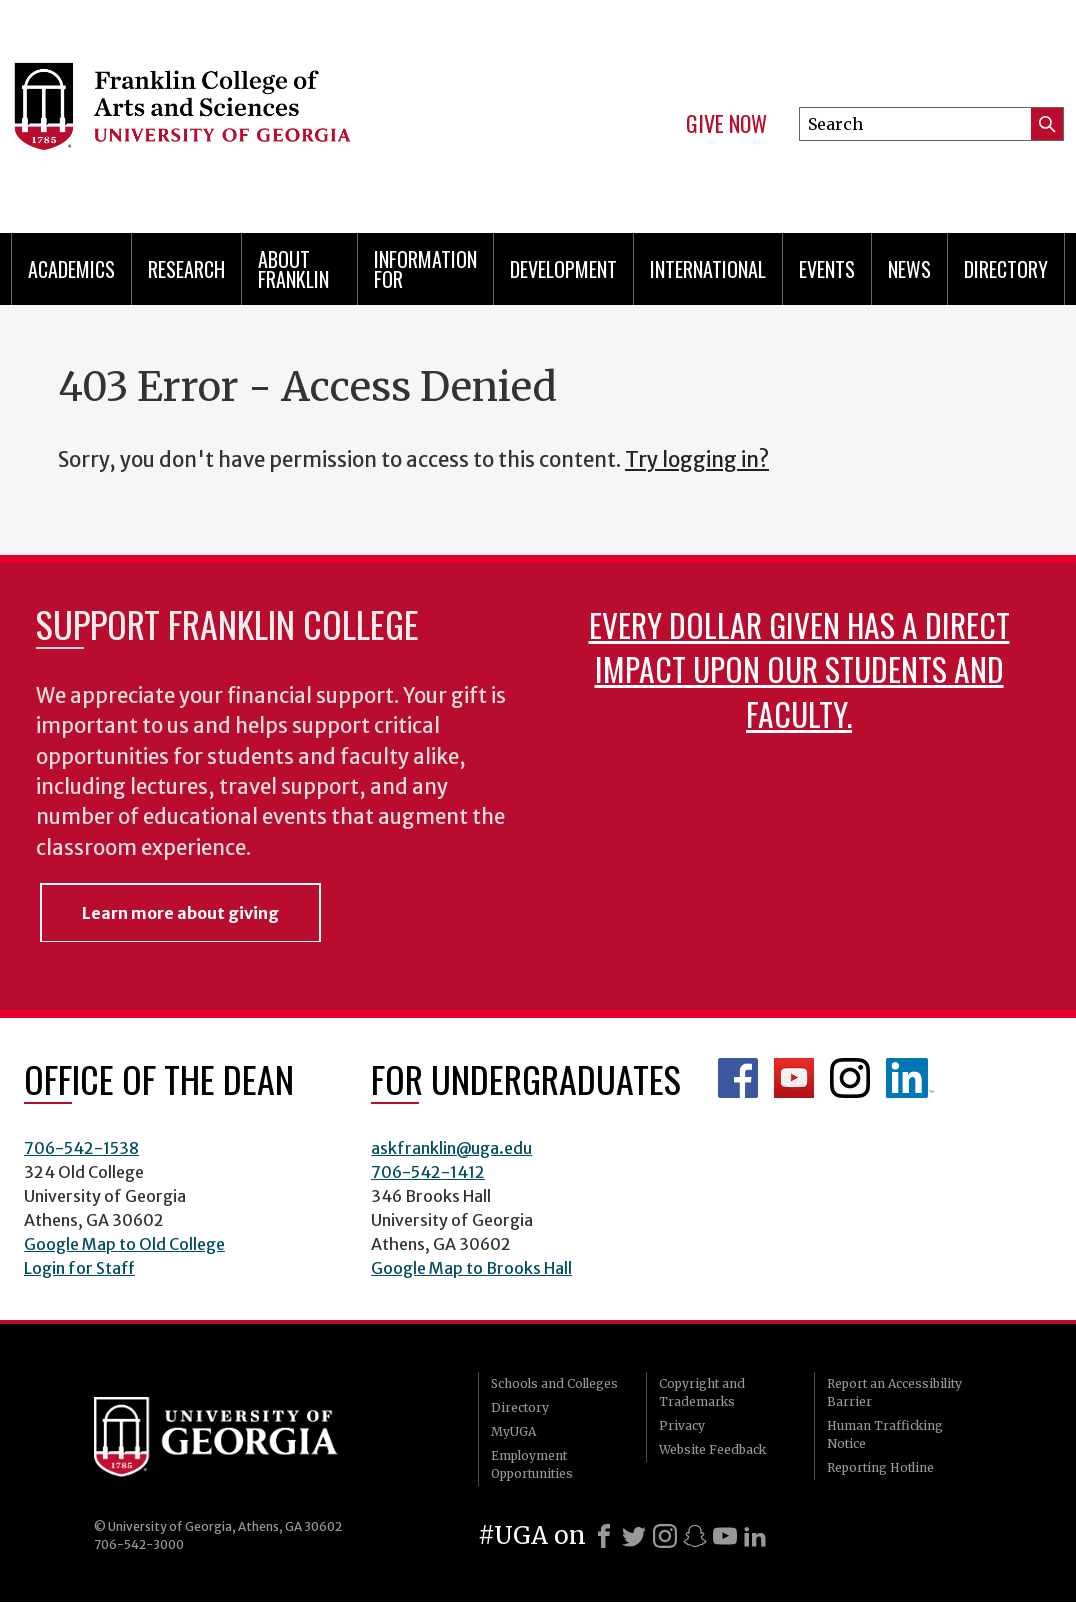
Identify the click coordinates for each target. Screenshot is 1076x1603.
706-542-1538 (81, 1148)
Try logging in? (697, 460)
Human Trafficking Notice (885, 1434)
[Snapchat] (695, 1536)
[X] (634, 1536)
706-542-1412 (428, 1172)
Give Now (726, 124)
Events (827, 269)
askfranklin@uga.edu (451, 1148)
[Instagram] (665, 1536)
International (708, 269)
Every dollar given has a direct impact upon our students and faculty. (799, 668)
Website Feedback (712, 1449)
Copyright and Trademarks (702, 1392)
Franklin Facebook (738, 1078)
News (909, 269)
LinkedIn (910, 1078)
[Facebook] (604, 1536)
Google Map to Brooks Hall (471, 1268)
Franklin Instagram (850, 1078)
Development (563, 269)
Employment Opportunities (532, 1464)
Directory (1006, 269)
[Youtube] (725, 1536)
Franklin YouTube (794, 1078)
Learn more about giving (180, 913)
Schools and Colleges (554, 1383)
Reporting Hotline (880, 1467)
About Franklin (293, 269)
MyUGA (513, 1431)
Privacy (682, 1425)
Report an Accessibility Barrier (894, 1392)
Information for (425, 269)
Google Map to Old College (124, 1244)
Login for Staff (79, 1268)
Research (186, 269)
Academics (71, 269)
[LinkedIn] (755, 1536)
